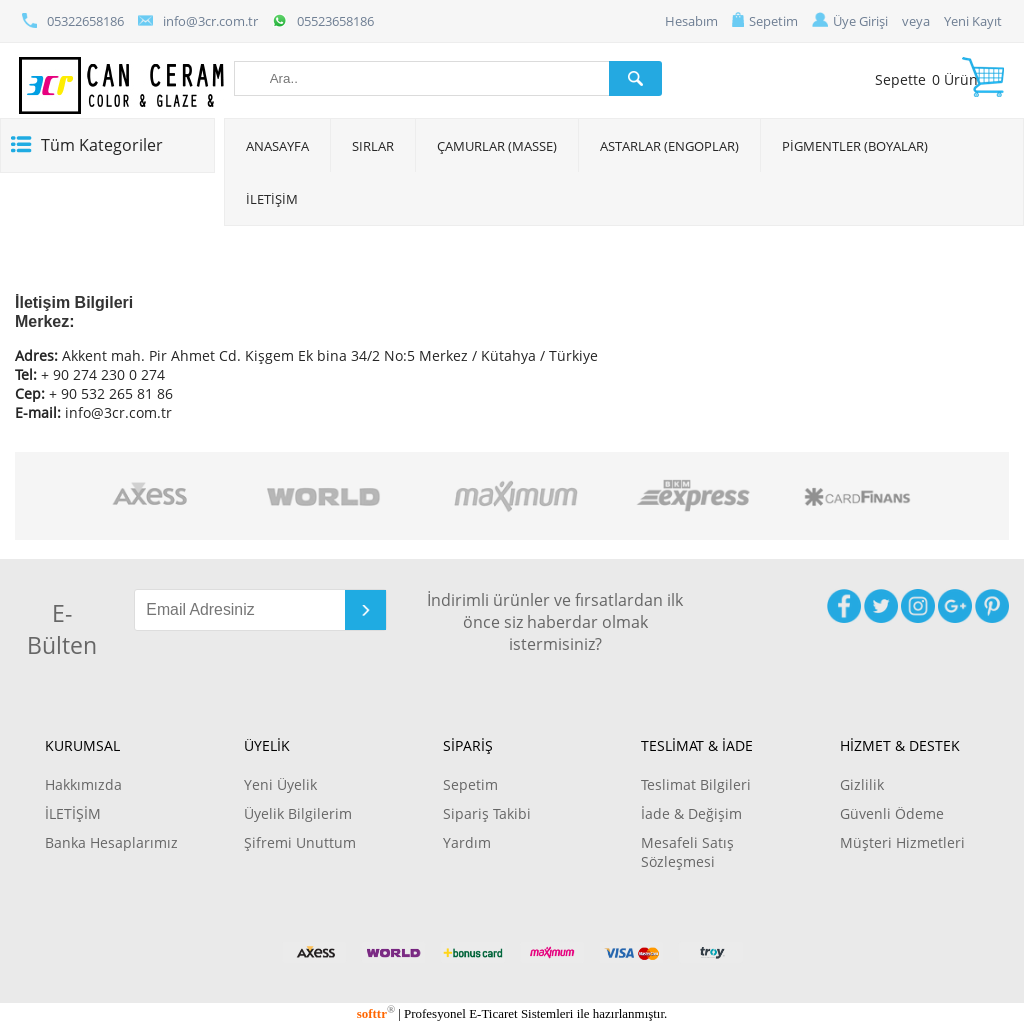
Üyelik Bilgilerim (298, 813)
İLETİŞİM (272, 199)
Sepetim (765, 21)
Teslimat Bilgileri (696, 784)
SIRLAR (373, 146)
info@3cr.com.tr (198, 21)
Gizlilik (862, 784)
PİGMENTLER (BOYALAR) (855, 146)
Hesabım (691, 21)
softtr (376, 1013)
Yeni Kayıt (973, 21)
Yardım (467, 842)
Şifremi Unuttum (300, 842)
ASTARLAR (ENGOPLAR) (669, 146)
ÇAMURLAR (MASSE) (497, 146)
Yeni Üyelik (280, 784)
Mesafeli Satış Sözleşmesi (687, 852)
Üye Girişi (850, 21)
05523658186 (323, 21)
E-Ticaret (493, 1013)
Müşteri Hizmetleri (902, 842)
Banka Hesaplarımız (111, 842)
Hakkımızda (83, 784)
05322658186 (73, 21)
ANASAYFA (277, 146)
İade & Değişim (691, 813)
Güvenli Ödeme (892, 813)
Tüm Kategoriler (102, 145)
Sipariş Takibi (487, 813)
